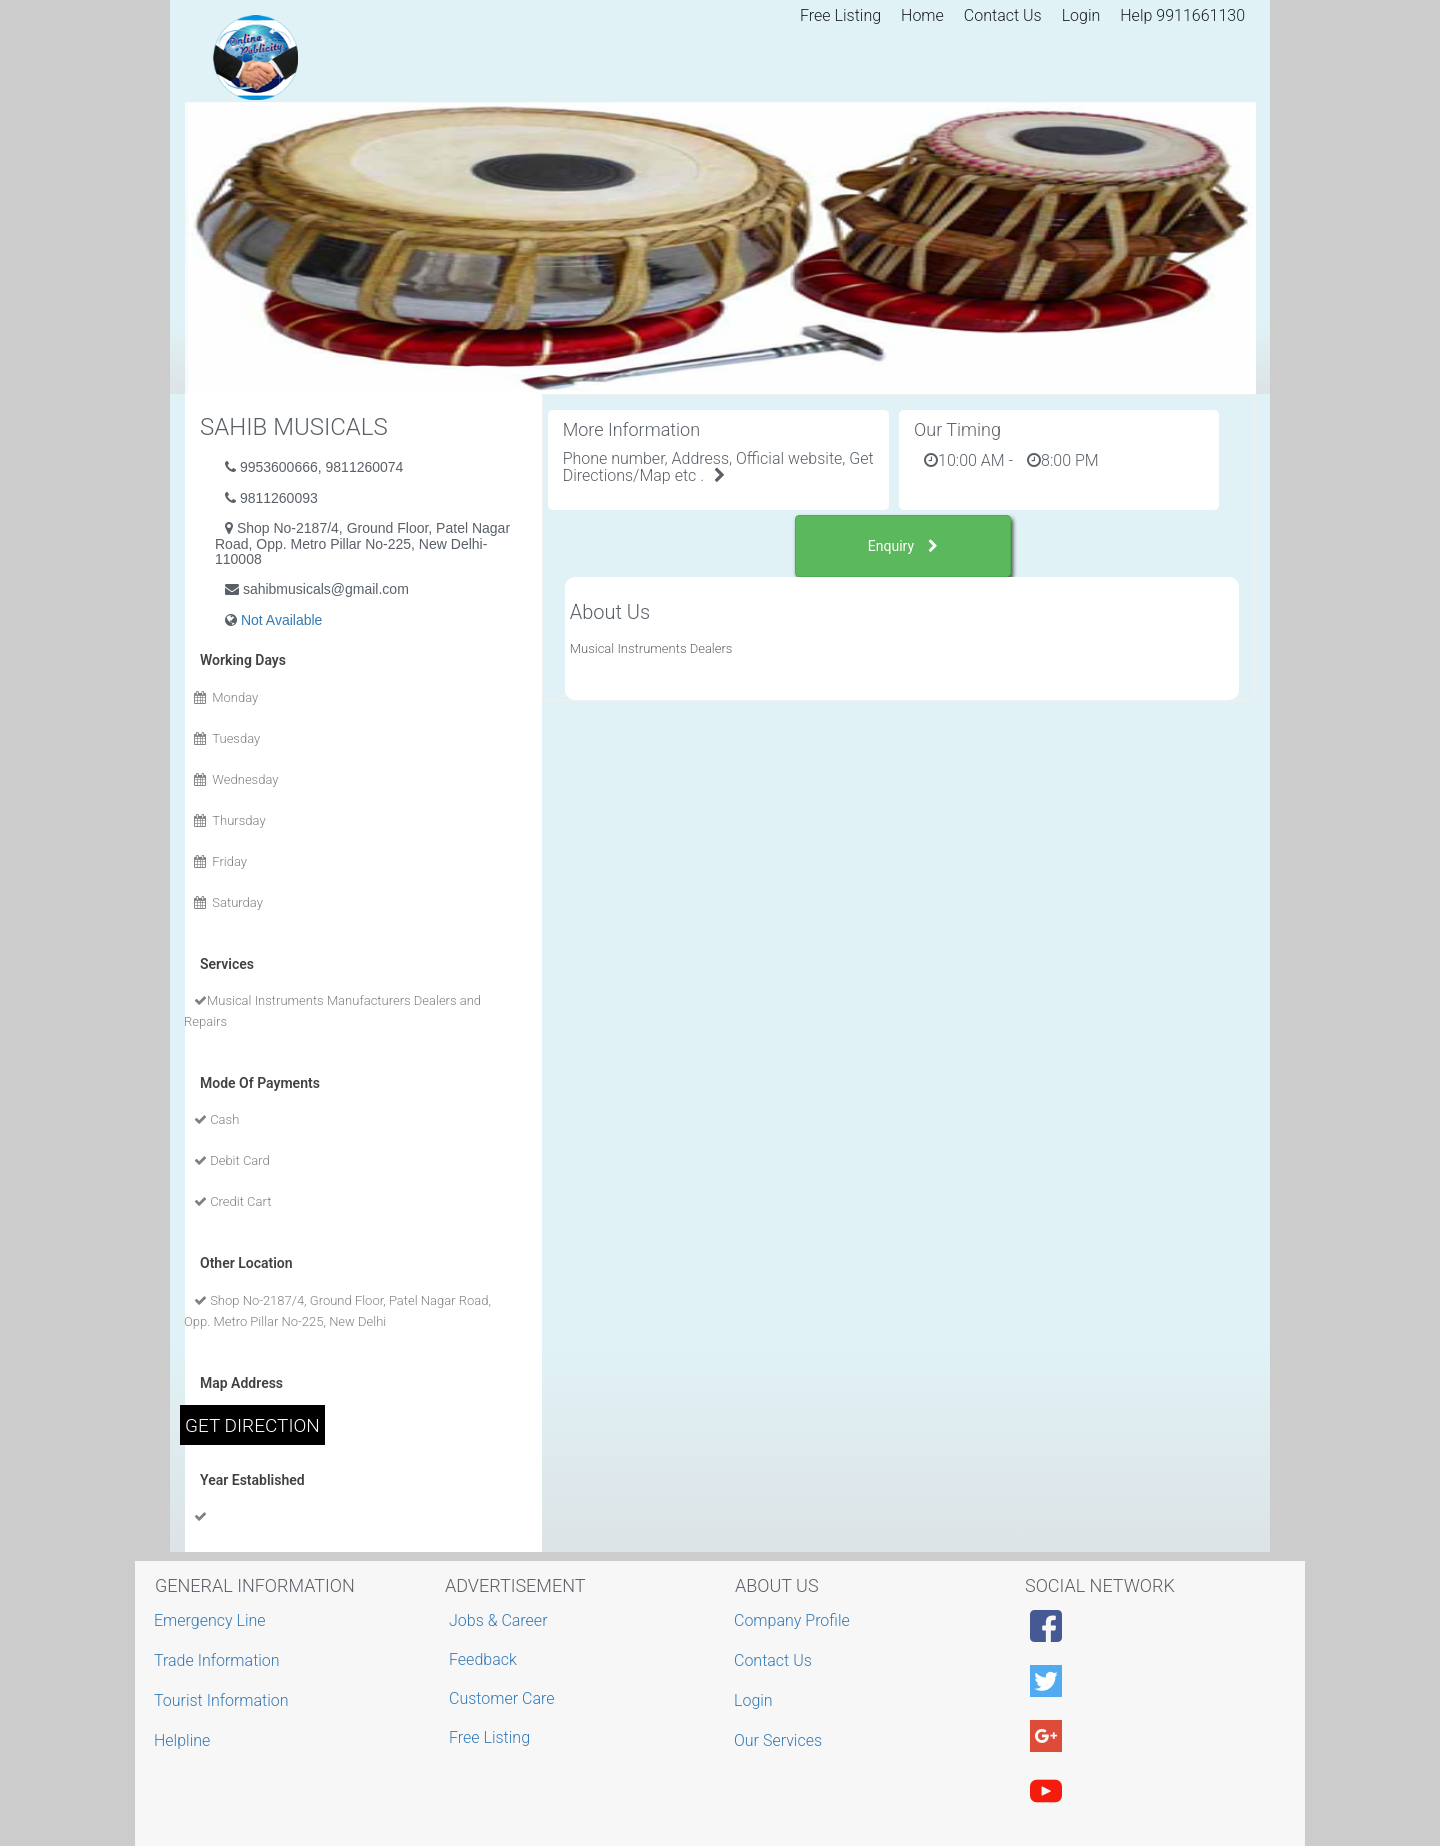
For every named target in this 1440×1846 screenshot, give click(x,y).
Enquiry (903, 546)
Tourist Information (224, 1700)
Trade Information (219, 1660)
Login (1081, 15)
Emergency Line (212, 1620)
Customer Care (501, 1698)
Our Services (780, 1740)
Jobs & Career (498, 1620)
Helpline (184, 1740)
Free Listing (840, 15)
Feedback (483, 1659)
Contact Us (1003, 15)
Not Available (281, 620)
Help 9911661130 (1182, 15)
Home (922, 15)
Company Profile (794, 1620)
